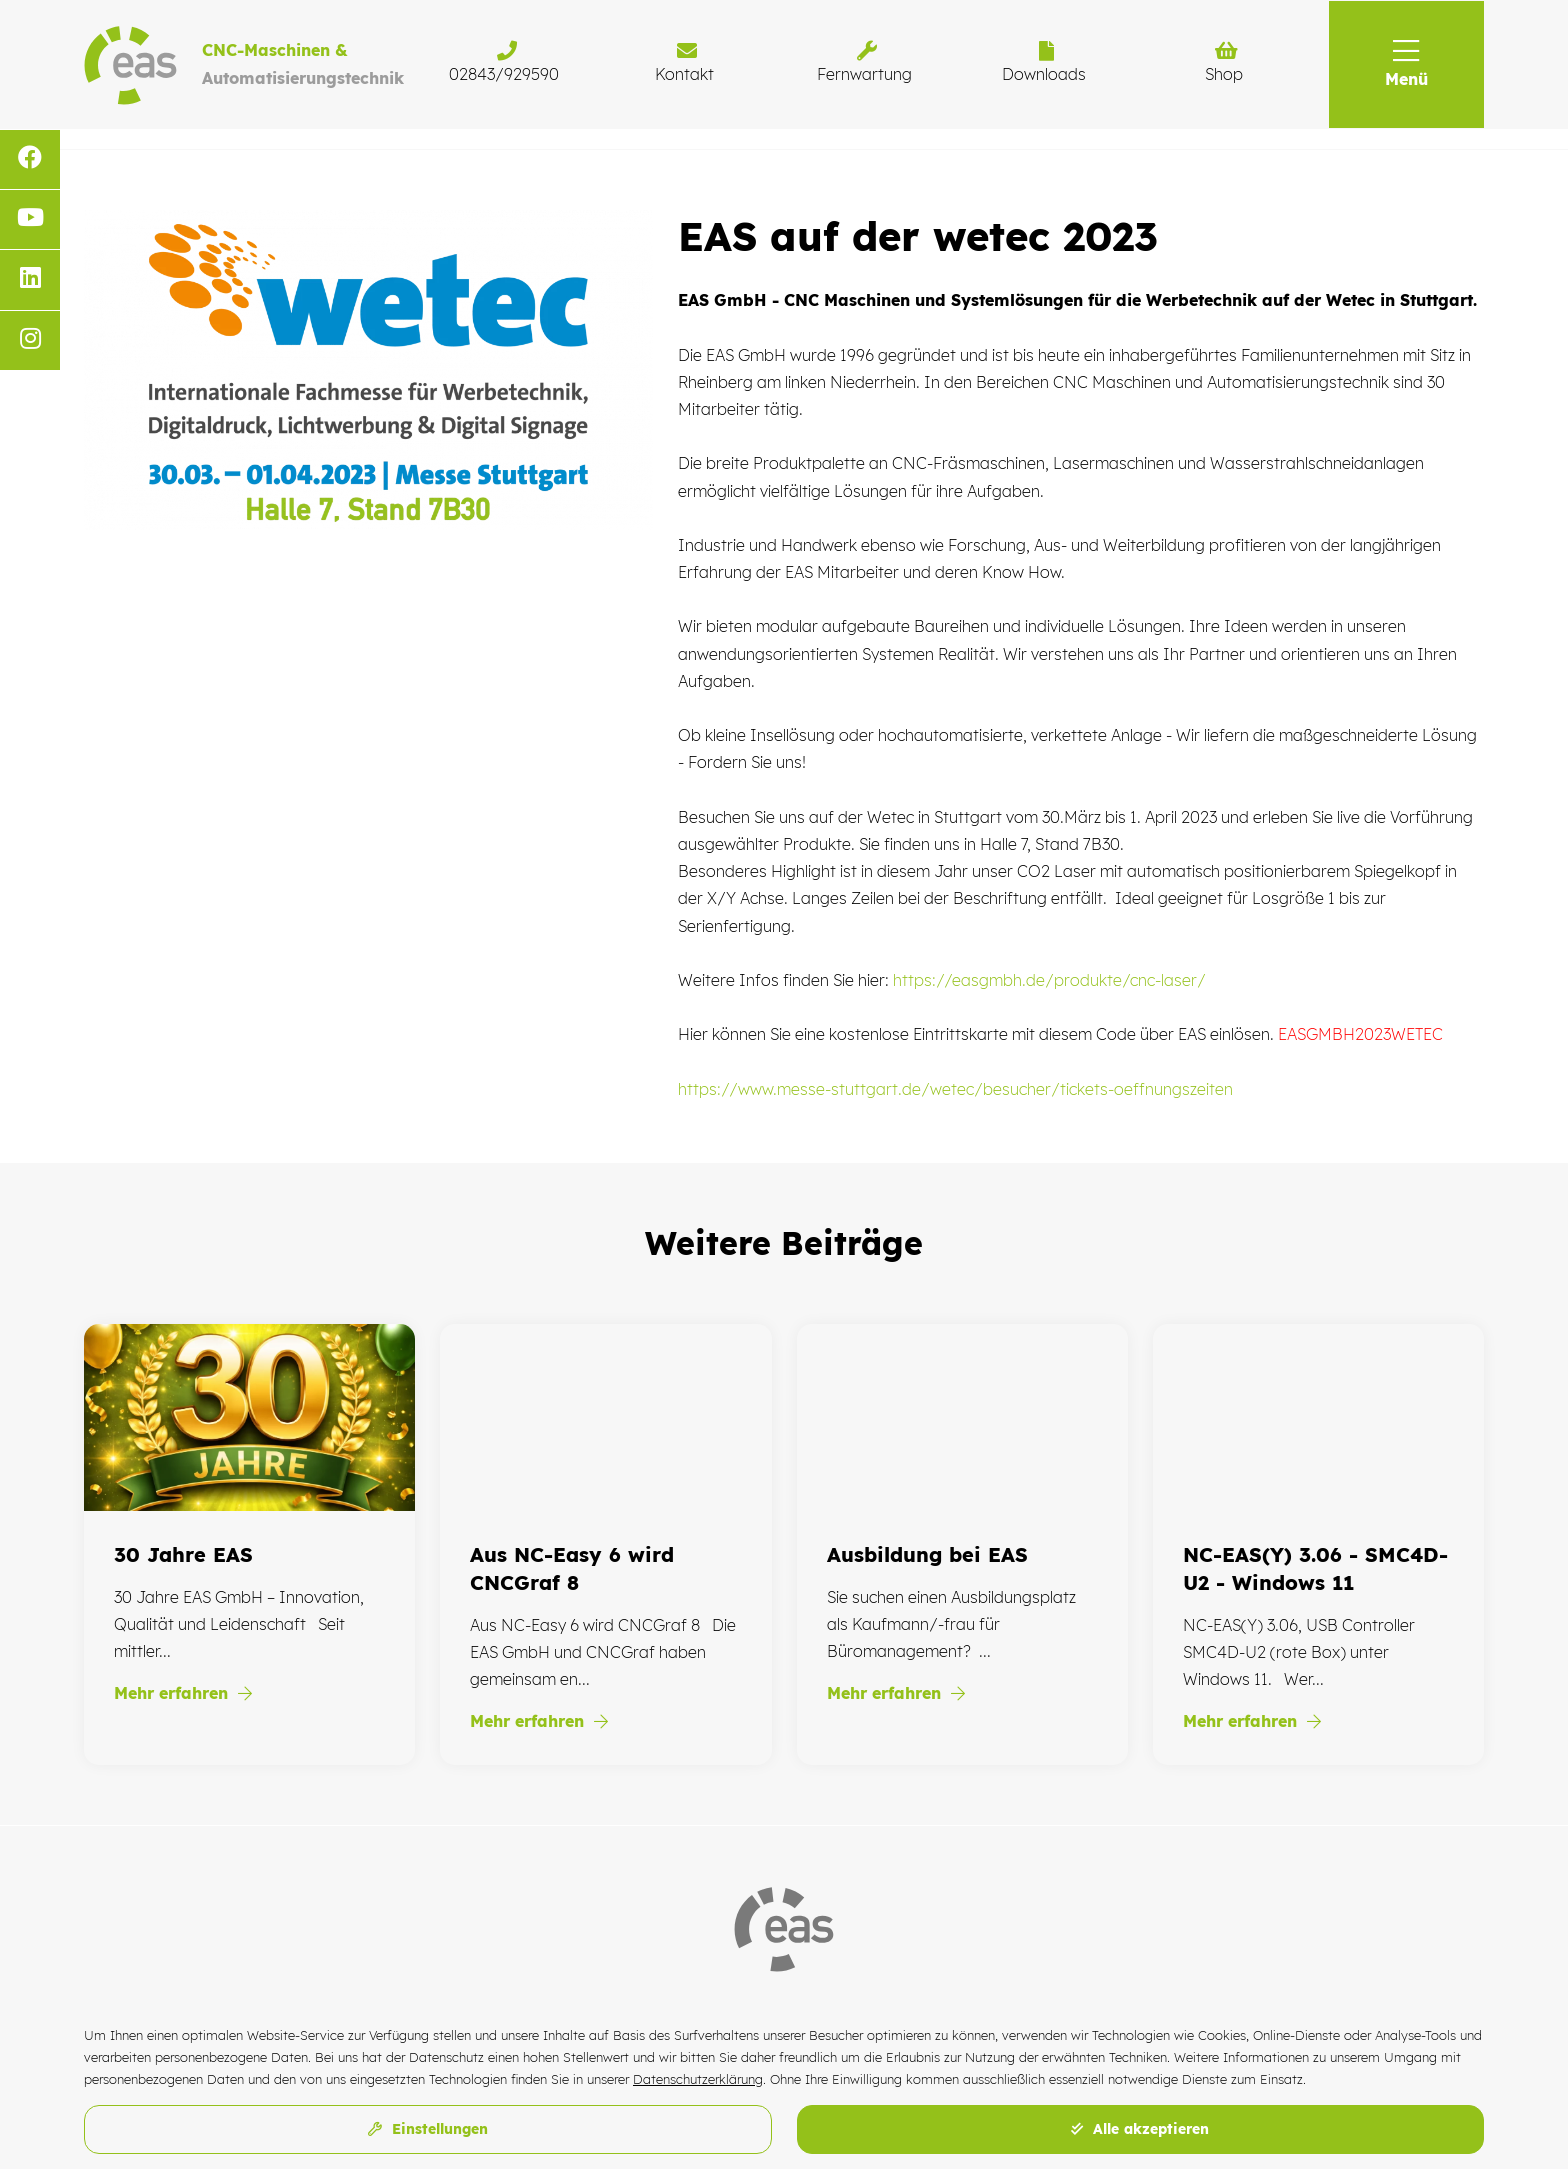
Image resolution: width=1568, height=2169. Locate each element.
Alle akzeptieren (1140, 2129)
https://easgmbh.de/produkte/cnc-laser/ (1049, 980)
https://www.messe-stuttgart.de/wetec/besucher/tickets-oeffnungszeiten (955, 1089)
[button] (1406, 64)
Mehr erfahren (183, 1693)
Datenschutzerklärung (698, 2079)
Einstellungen (428, 2129)
